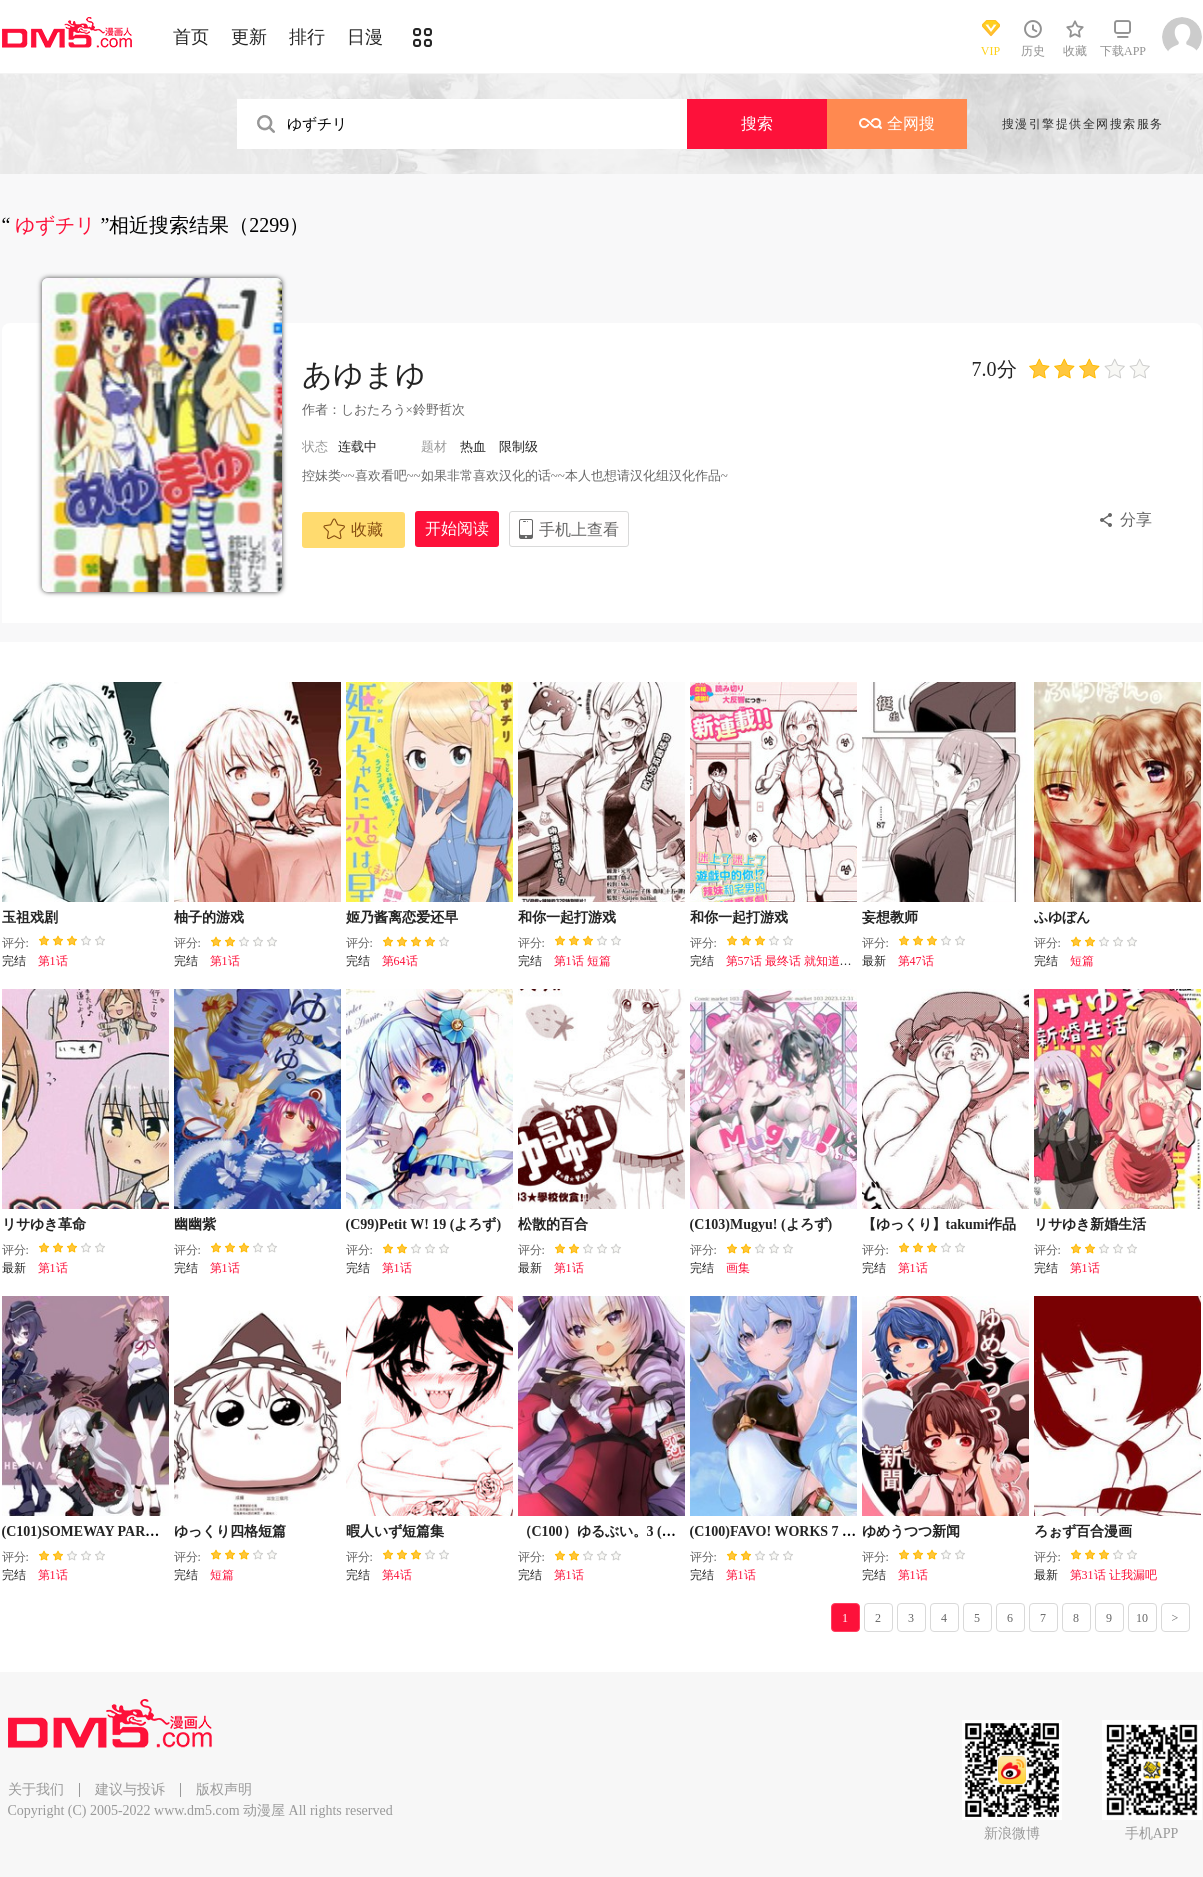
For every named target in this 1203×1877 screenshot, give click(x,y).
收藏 (353, 529)
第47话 (916, 961)
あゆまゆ (364, 374)
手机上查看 (579, 529)
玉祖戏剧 (30, 917)
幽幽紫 (195, 1224)
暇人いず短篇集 (395, 1531)
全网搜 (897, 123)
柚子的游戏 (209, 917)
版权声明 (224, 1789)
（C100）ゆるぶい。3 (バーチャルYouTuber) (657, 1531)
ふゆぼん (1062, 917)
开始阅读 (457, 528)
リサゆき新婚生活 (1090, 1224)
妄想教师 (890, 917)
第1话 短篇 (582, 961)
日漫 (365, 37)
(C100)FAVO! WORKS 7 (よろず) (792, 1531)
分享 (1136, 519)
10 (1142, 1618)
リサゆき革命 (44, 1224)
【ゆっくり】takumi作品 (939, 1224)
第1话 (53, 961)
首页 (191, 37)
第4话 (397, 1575)
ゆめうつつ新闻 (911, 1531)
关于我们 (36, 1789)
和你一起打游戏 (567, 917)
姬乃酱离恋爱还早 (402, 917)
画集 (738, 1268)
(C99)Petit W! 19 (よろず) (424, 1224)
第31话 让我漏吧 (1113, 1575)
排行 (307, 37)
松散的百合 (553, 1224)
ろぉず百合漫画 (1083, 1531)
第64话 (400, 961)
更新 (249, 37)
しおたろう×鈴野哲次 (403, 409)
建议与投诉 (130, 1789)
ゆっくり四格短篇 (230, 1531)
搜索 (757, 123)
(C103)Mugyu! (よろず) (761, 1224)
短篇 (1082, 961)
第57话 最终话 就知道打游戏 (801, 961)
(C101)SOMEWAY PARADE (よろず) (116, 1531)
